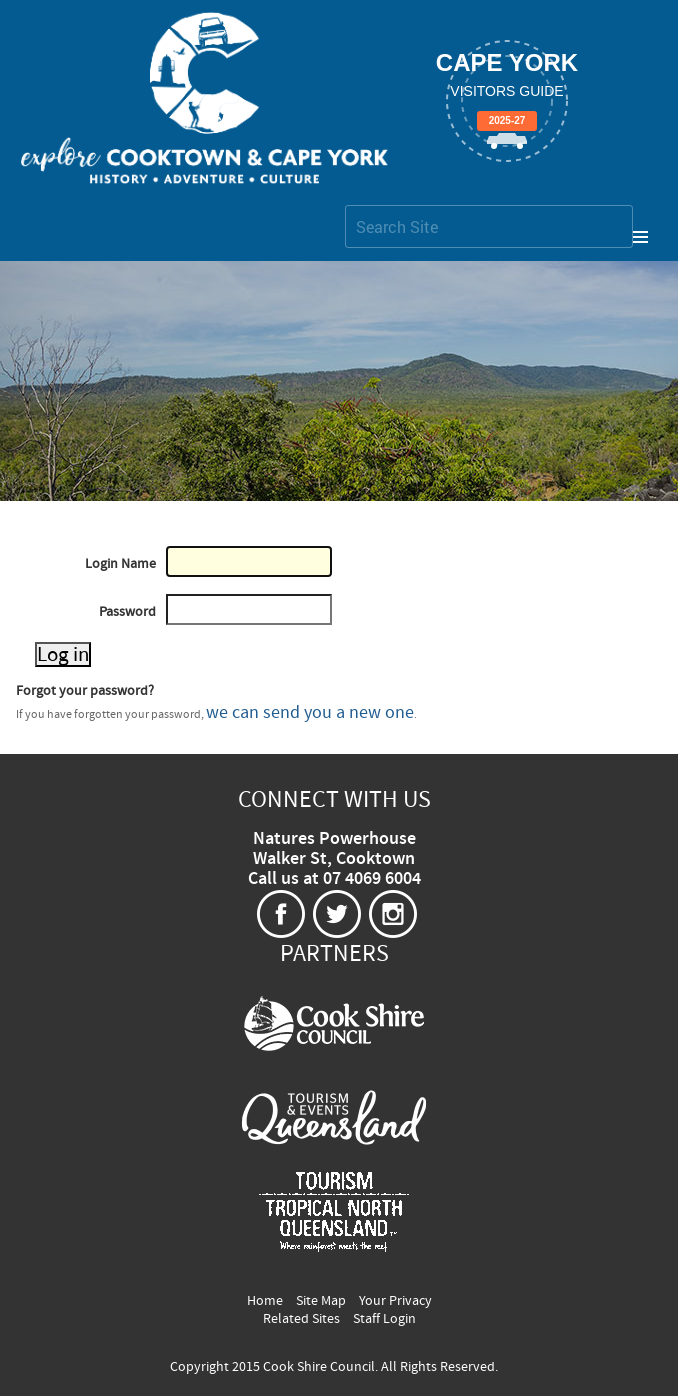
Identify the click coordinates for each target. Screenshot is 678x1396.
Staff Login (384, 1319)
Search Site (344, 204)
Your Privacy (395, 1301)
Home (265, 1301)
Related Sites (301, 1319)
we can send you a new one (310, 712)
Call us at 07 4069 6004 (334, 879)
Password (127, 612)
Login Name (120, 564)
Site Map (321, 1301)
